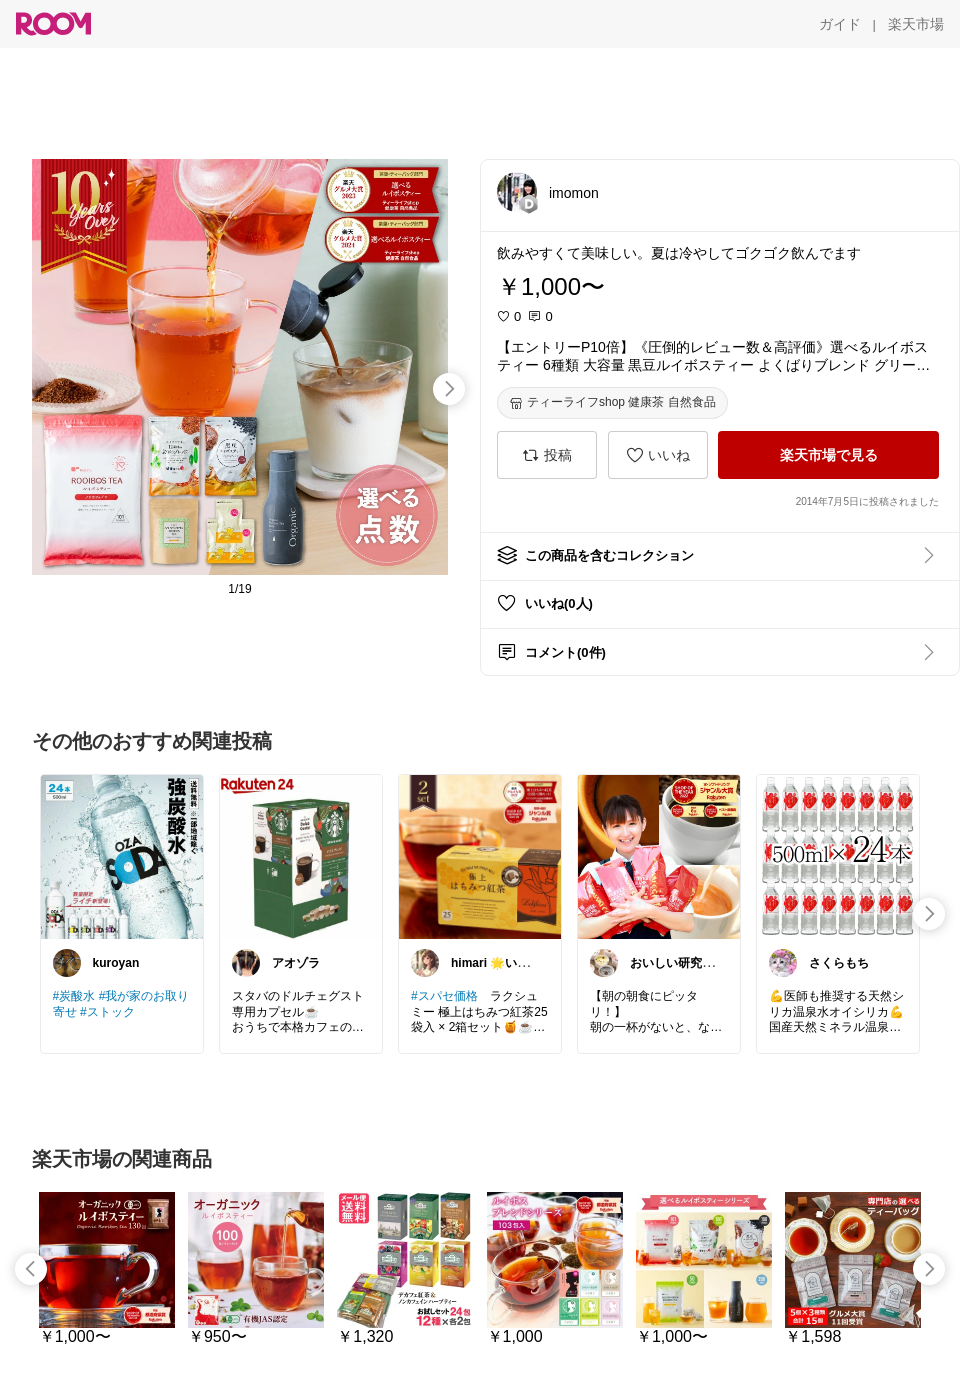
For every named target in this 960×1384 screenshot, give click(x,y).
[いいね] (658, 455)
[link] (122, 856)
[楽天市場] (916, 24)
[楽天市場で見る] (828, 455)
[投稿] (547, 455)
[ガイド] (840, 24)
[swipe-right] (449, 389)
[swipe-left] (31, 1269)
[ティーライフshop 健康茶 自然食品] (612, 403)
